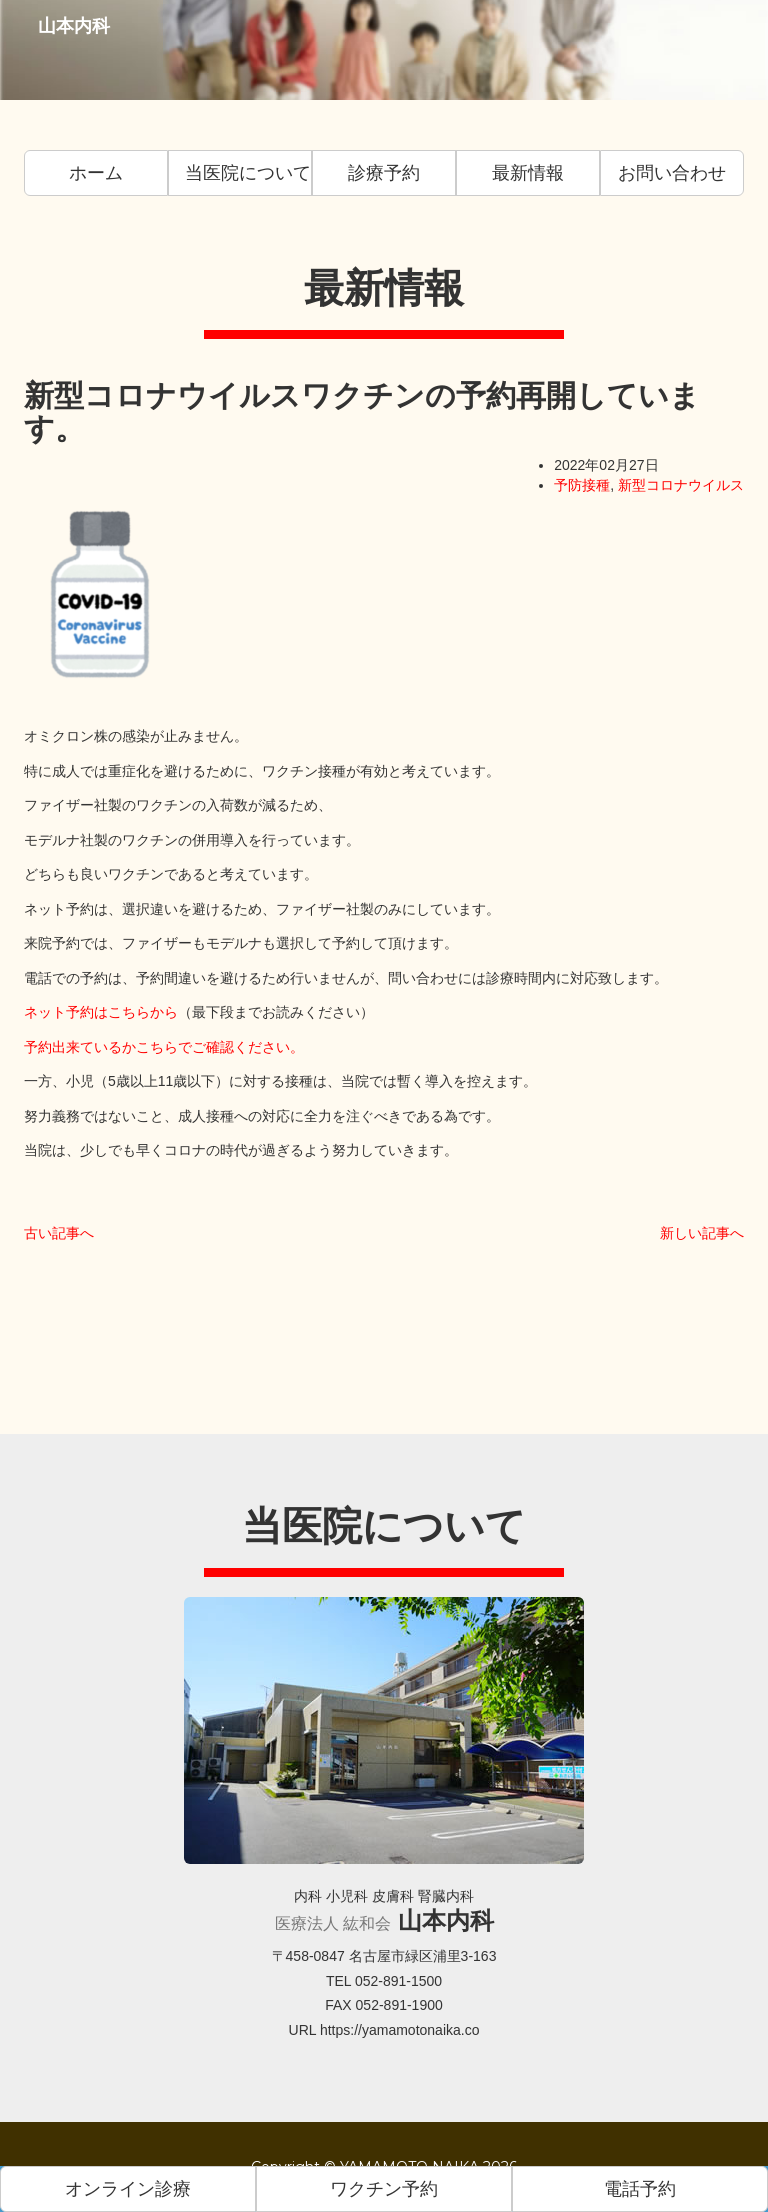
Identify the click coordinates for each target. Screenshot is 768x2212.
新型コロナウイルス (681, 485)
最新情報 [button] (528, 173)
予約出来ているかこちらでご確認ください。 (164, 1047)
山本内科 (66, 49)
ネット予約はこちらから (101, 1012)
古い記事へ (59, 1233)
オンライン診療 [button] (128, 2189)
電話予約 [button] (640, 2189)
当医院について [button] (248, 173)
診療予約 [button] (384, 173)
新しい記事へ (702, 1233)
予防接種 (582, 485)
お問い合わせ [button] (672, 173)
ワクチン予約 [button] (384, 2189)
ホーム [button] (96, 173)
